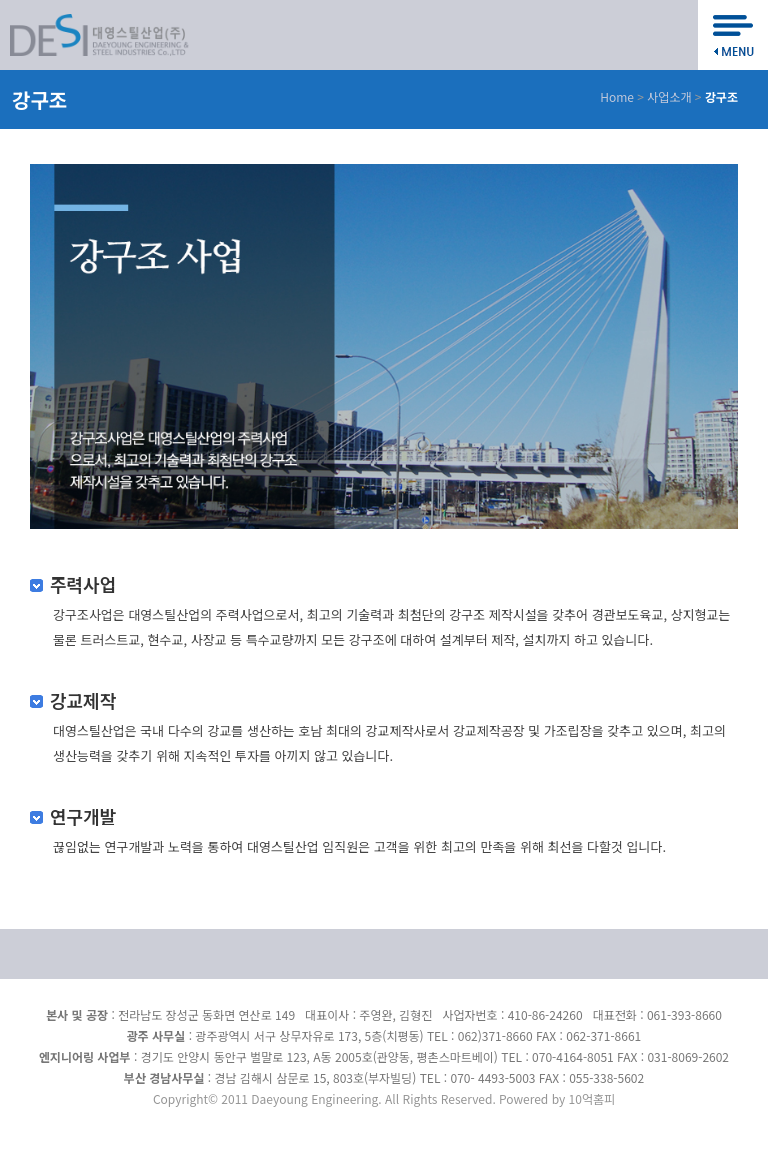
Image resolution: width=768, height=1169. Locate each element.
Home (617, 96)
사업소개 (669, 96)
